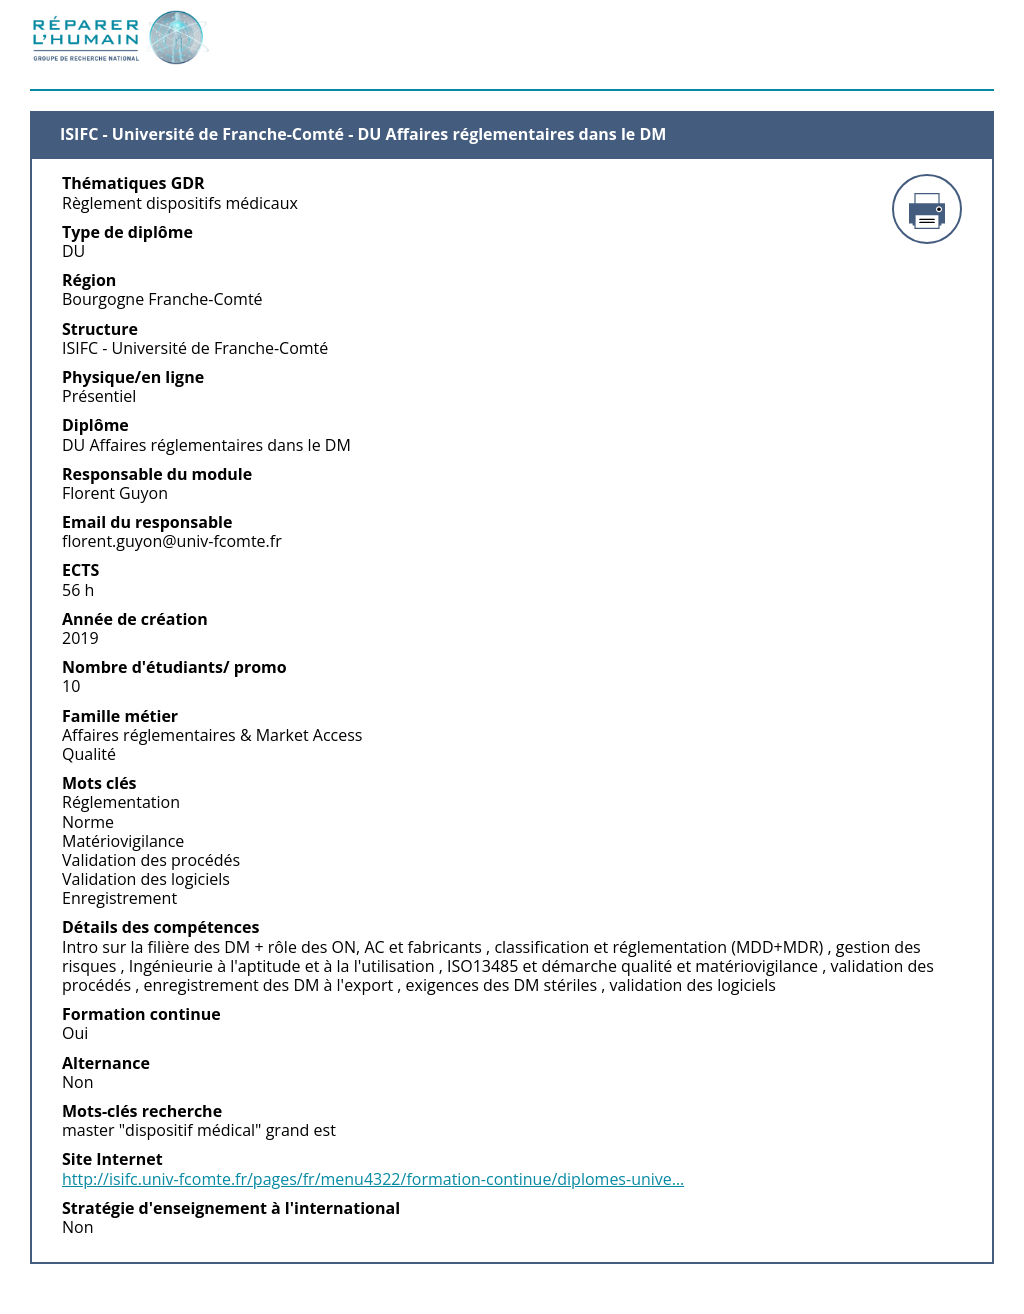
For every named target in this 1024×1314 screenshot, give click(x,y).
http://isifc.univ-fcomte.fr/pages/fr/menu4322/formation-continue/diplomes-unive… (373, 1179)
